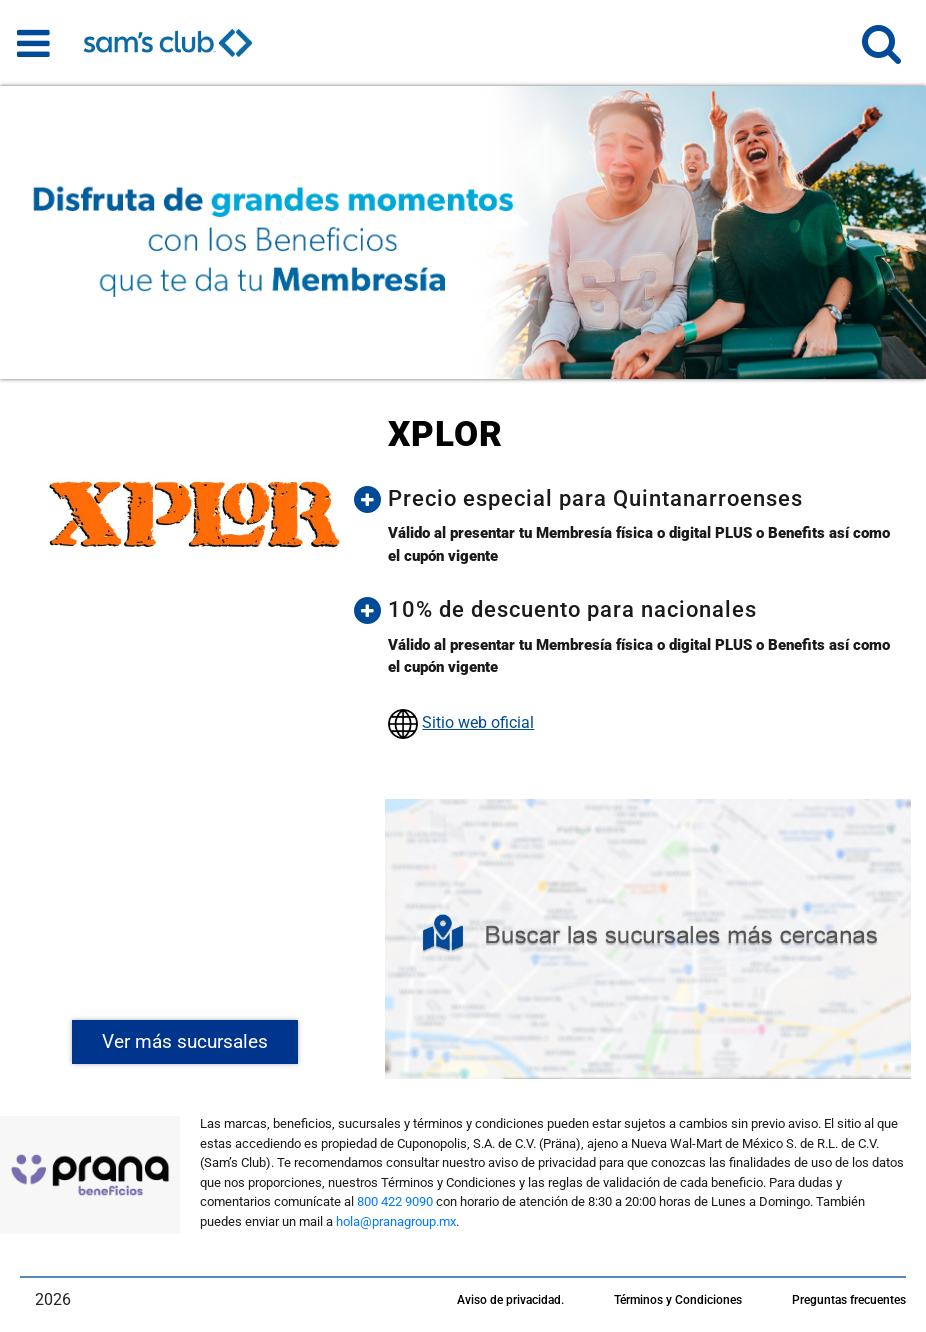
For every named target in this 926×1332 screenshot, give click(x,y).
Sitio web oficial (478, 722)
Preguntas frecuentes (849, 1300)
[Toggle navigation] (33, 43)
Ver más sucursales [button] (185, 1041)
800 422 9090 (395, 1201)
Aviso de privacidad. (510, 1300)
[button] (881, 52)
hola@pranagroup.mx (396, 1221)
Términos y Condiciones (678, 1300)
